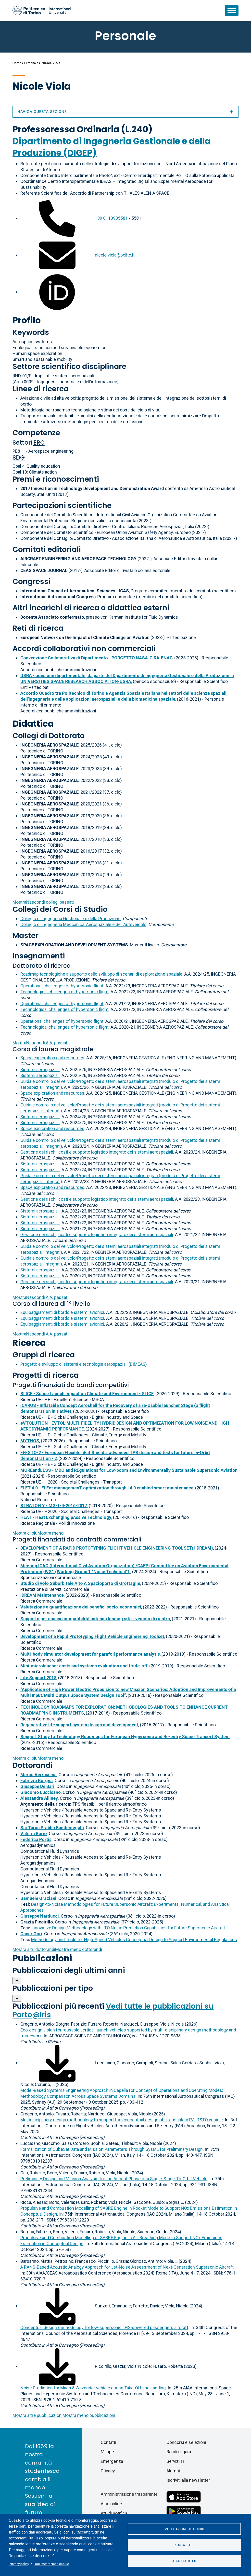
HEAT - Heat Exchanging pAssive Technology (65, 1517)
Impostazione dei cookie (184, 2529)
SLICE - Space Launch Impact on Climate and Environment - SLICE (87, 1393)
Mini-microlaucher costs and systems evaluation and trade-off (84, 1665)
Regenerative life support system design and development (79, 1724)
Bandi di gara (178, 2451)
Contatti (108, 2442)
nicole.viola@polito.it (115, 255)
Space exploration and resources (52, 1057)
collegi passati (43, 902)
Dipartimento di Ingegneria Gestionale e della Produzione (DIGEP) (112, 147)
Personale (31, 63)
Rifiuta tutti (184, 2545)
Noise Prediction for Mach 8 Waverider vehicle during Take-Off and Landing (93, 2387)
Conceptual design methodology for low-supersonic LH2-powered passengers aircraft (104, 2327)
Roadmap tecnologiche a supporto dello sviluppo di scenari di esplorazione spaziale (101, 974)
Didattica (33, 724)
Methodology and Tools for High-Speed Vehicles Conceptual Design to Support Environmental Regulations (134, 1939)
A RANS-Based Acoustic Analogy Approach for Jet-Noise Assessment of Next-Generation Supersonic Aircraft (127, 2267)
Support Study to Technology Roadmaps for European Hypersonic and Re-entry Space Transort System (125, 1736)
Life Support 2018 (38, 1677)
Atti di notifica (114, 2513)
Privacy (108, 2470)
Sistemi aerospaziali (40, 1069)
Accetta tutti (184, 2561)
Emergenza (112, 2461)
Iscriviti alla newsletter (188, 2480)
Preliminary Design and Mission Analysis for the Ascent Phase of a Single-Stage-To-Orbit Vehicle (113, 2178)
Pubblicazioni (42, 1958)
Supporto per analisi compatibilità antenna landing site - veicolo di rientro (95, 1618)
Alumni (173, 2470)
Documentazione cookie (51, 2564)
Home (17, 63)
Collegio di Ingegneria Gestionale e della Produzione (70, 918)
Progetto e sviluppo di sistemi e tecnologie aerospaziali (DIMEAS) (83, 1364)
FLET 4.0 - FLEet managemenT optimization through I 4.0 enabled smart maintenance (106, 1487)
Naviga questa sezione (125, 111)
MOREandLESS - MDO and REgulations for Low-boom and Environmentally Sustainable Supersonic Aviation (129, 1470)
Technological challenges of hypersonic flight (64, 991)
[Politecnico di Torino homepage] (42, 10)
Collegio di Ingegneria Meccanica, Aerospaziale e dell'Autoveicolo (83, 924)
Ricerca (29, 1343)
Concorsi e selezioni (186, 2442)
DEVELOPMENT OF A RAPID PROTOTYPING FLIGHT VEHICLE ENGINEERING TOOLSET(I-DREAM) (116, 1548)
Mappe (107, 2451)
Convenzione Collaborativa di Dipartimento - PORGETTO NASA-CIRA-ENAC (96, 657)
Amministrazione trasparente (129, 2494)
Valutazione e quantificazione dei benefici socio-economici (80, 1606)
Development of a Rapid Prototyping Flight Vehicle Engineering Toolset (92, 1636)
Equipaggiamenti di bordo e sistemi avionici (62, 1312)
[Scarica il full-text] (57, 2062)
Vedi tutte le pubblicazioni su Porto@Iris (113, 2010)
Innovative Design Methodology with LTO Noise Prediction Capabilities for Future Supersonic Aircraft (128, 1927)
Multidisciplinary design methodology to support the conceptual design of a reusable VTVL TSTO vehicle (121, 2119)
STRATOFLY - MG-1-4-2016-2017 (53, 1505)
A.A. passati (40, 1042)
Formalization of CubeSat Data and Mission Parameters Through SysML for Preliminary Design (111, 2149)
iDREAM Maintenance (42, 1595)
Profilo (27, 320)
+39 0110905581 (111, 218)
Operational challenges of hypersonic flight (61, 985)
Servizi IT (175, 2461)
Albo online (111, 2503)
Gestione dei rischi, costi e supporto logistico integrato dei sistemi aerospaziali (96, 1152)
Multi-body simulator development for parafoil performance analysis (90, 1654)
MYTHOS (29, 1440)
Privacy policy (19, 2564)
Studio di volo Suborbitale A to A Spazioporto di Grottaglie (80, 1583)
